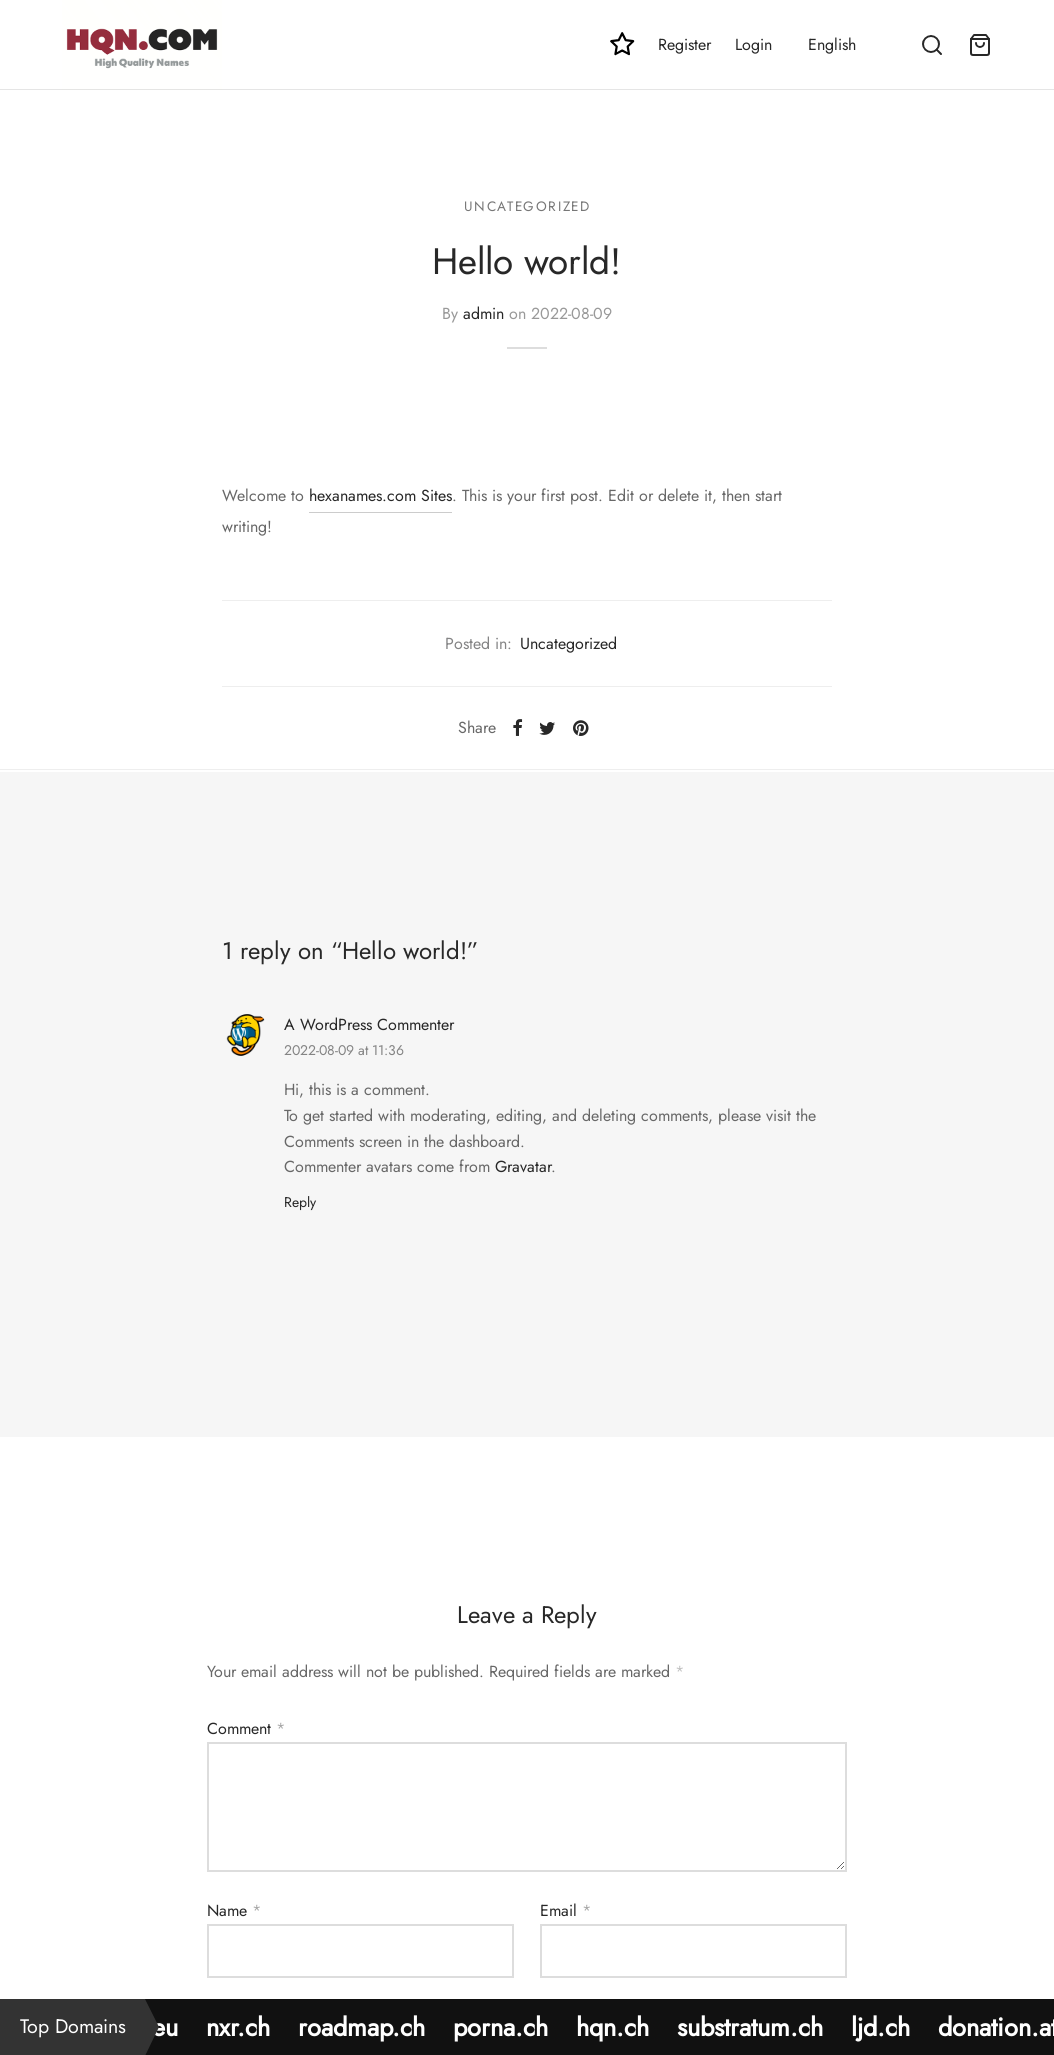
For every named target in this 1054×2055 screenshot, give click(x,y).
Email (565, 1910)
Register (684, 44)
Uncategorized (527, 206)
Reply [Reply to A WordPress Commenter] (300, 1202)
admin (483, 313)
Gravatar (523, 1166)
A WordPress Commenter (369, 1024)
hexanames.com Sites (380, 495)
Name (234, 1910)
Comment (246, 1728)
